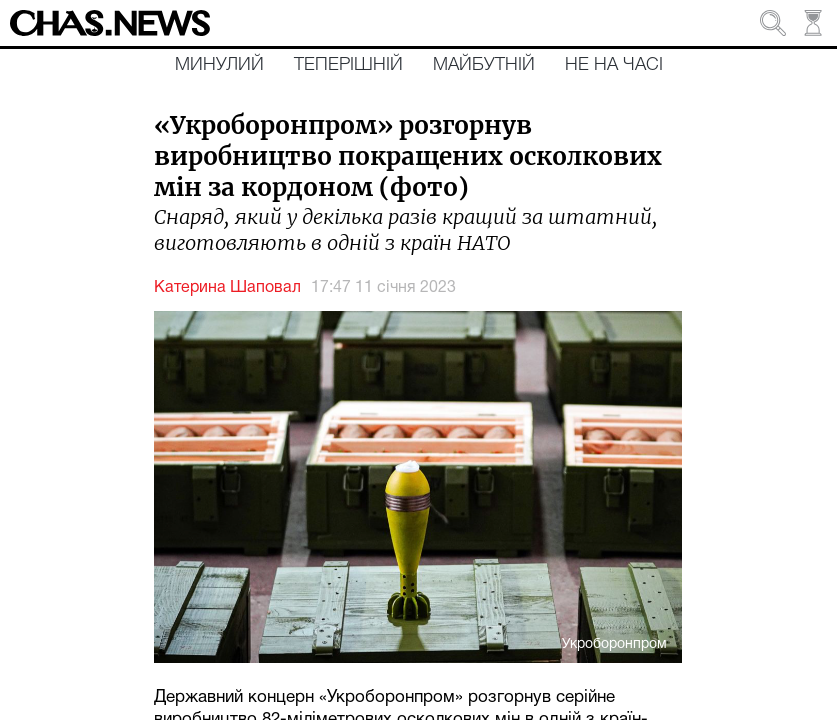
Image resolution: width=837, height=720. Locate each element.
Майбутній (484, 65)
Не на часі (614, 65)
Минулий (219, 65)
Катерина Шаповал (227, 288)
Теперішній (348, 65)
